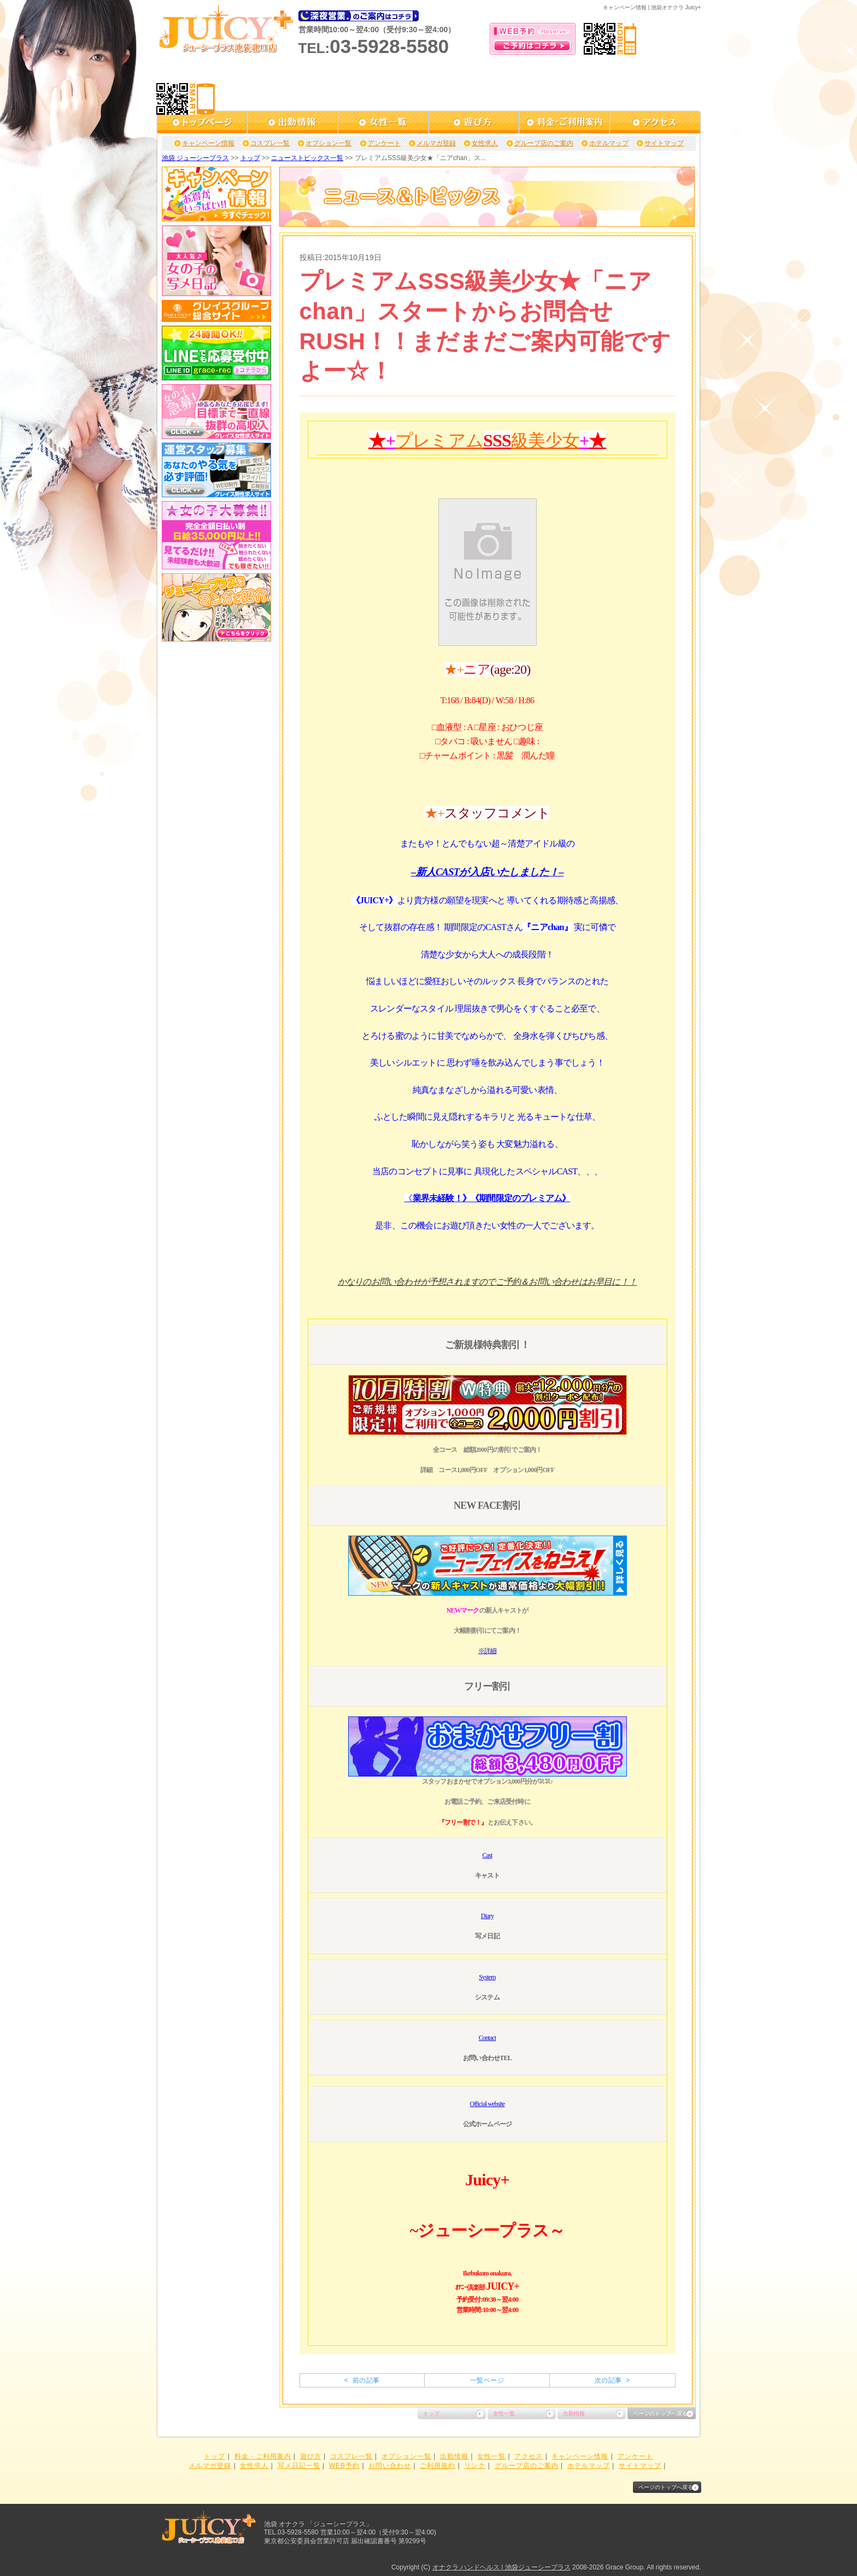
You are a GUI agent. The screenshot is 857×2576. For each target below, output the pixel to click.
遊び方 (310, 2456)
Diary (487, 1916)
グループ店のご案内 (543, 143)
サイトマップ (664, 143)
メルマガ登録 (436, 143)
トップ (250, 158)
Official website (487, 2104)
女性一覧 (504, 2413)
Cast (487, 1855)
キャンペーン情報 (208, 143)
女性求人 (485, 143)
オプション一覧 (328, 143)
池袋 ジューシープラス (195, 158)
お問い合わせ (389, 2465)
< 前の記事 (362, 2380)
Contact (487, 2038)
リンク (474, 2465)
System (487, 1977)
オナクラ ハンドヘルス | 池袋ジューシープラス (501, 2567)
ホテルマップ (609, 143)
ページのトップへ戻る (660, 2413)
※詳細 (487, 1651)
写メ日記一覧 (299, 2465)
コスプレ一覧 (270, 143)
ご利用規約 (437, 2465)
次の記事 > (612, 2380)
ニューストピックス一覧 (307, 158)
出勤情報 (574, 2413)
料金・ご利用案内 (262, 2456)
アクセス (528, 2456)
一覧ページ (487, 2380)
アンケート (384, 143)
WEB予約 (344, 2465)
